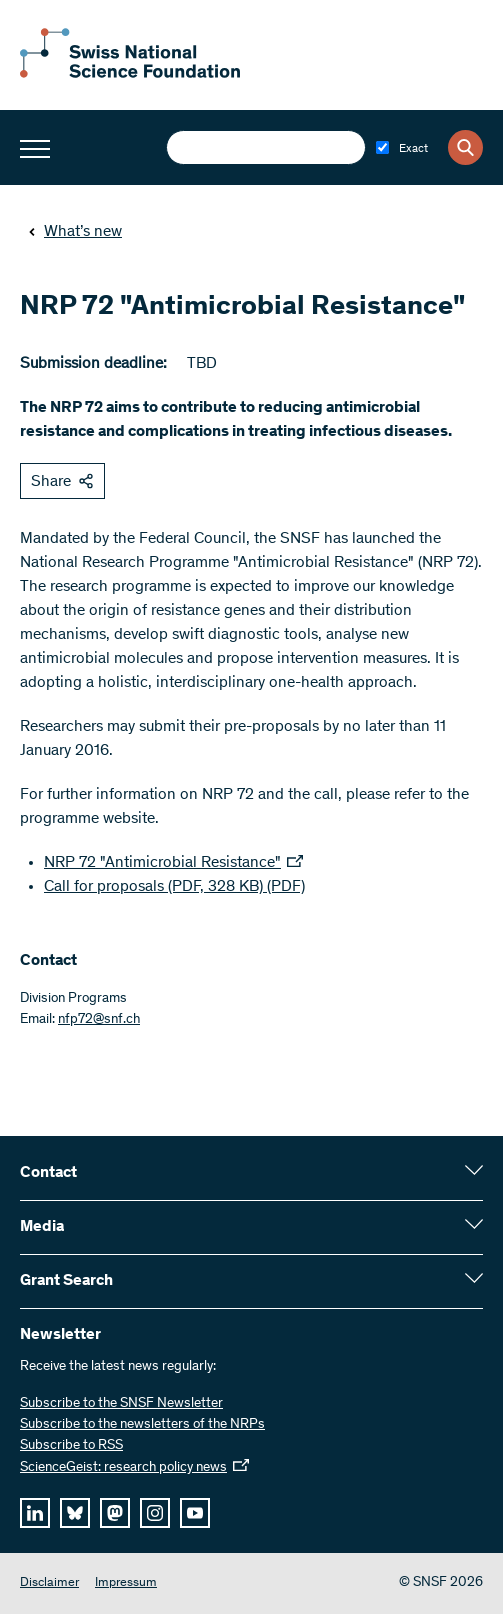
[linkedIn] (35, 1513)
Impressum (126, 1583)
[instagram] (155, 1513)
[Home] (130, 74)
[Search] (465, 147)
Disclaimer (49, 1583)
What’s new (75, 232)
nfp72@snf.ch (99, 1020)
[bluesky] (75, 1513)
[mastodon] (115, 1513)
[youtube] (195, 1513)
